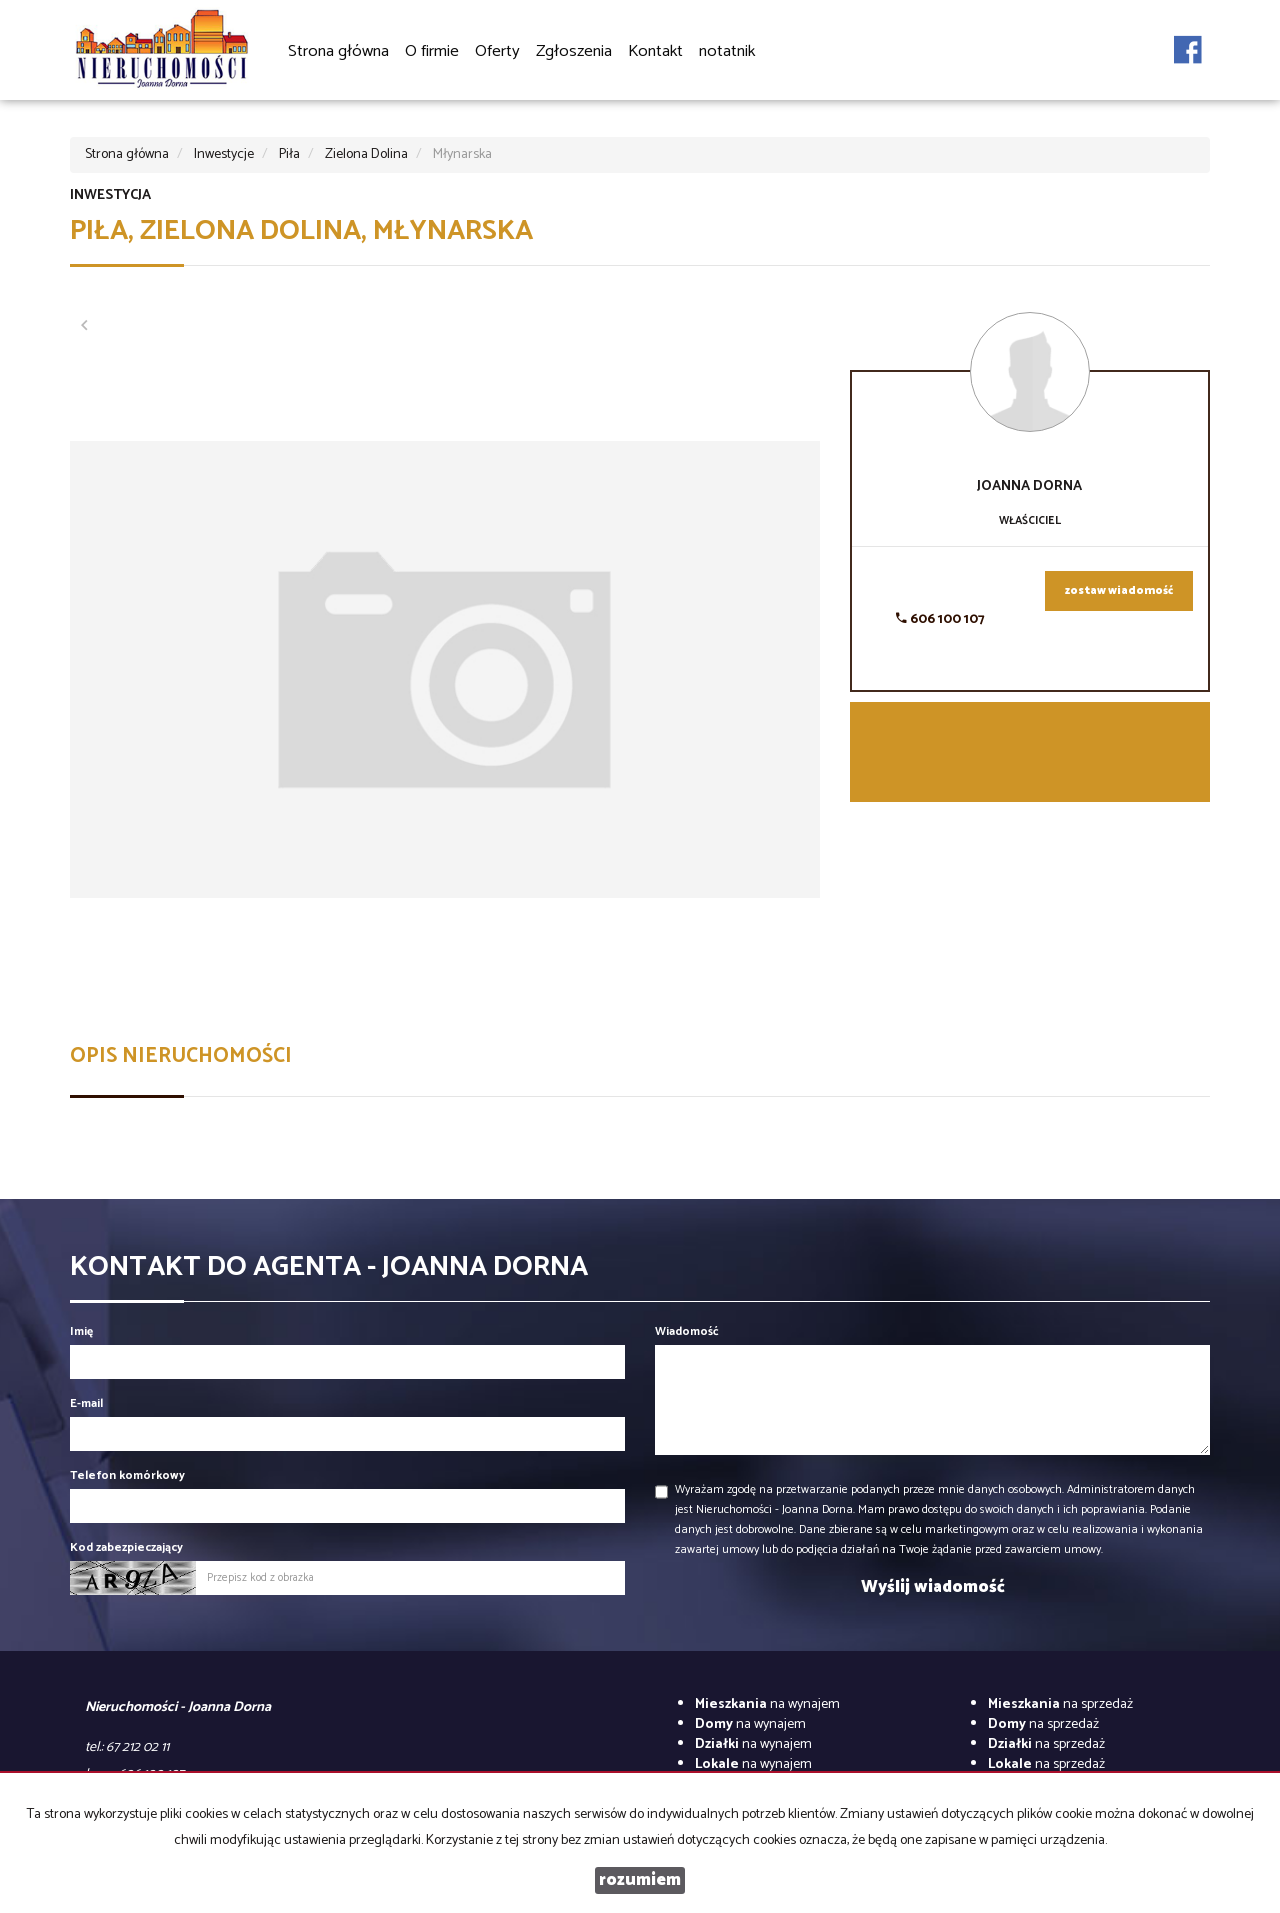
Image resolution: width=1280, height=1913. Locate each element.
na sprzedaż (1060, 1704)
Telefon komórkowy (127, 1475)
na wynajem (767, 1704)
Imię (81, 1331)
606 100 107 (940, 619)
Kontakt (655, 51)
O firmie (432, 51)
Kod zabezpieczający (126, 1547)
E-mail (86, 1403)
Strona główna (338, 51)
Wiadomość (687, 1331)
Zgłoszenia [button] (574, 52)
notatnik (727, 51)
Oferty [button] (497, 52)
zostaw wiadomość (1119, 591)
